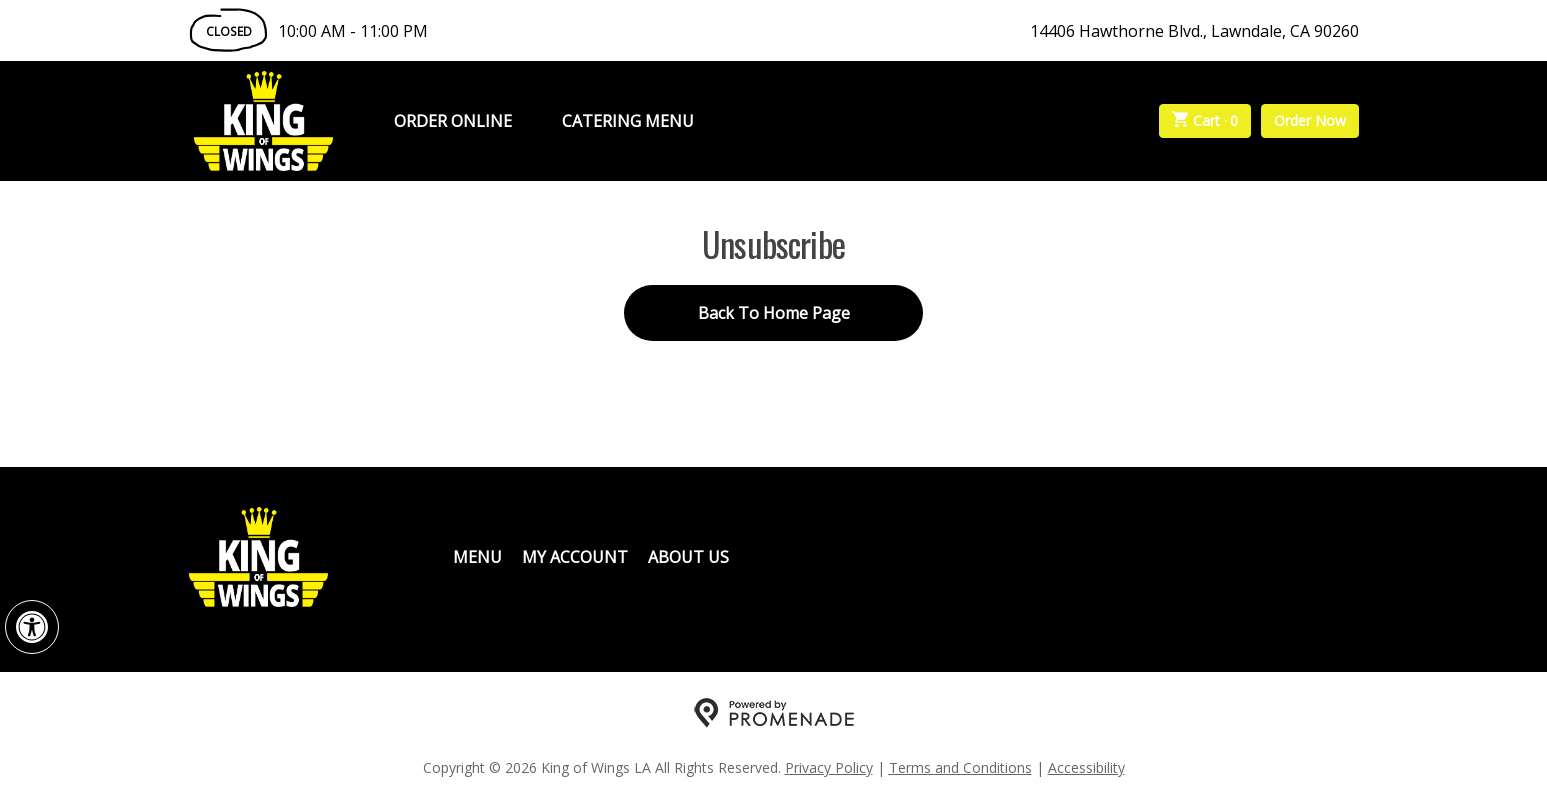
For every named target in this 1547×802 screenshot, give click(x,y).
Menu (477, 557)
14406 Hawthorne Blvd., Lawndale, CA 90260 (1194, 31)
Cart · (1205, 121)
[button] (32, 627)
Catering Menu (628, 121)
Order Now (1310, 120)
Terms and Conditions (960, 767)
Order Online (453, 121)
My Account (575, 557)
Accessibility (1086, 767)
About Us (688, 557)
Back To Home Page (774, 313)
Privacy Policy (829, 767)
